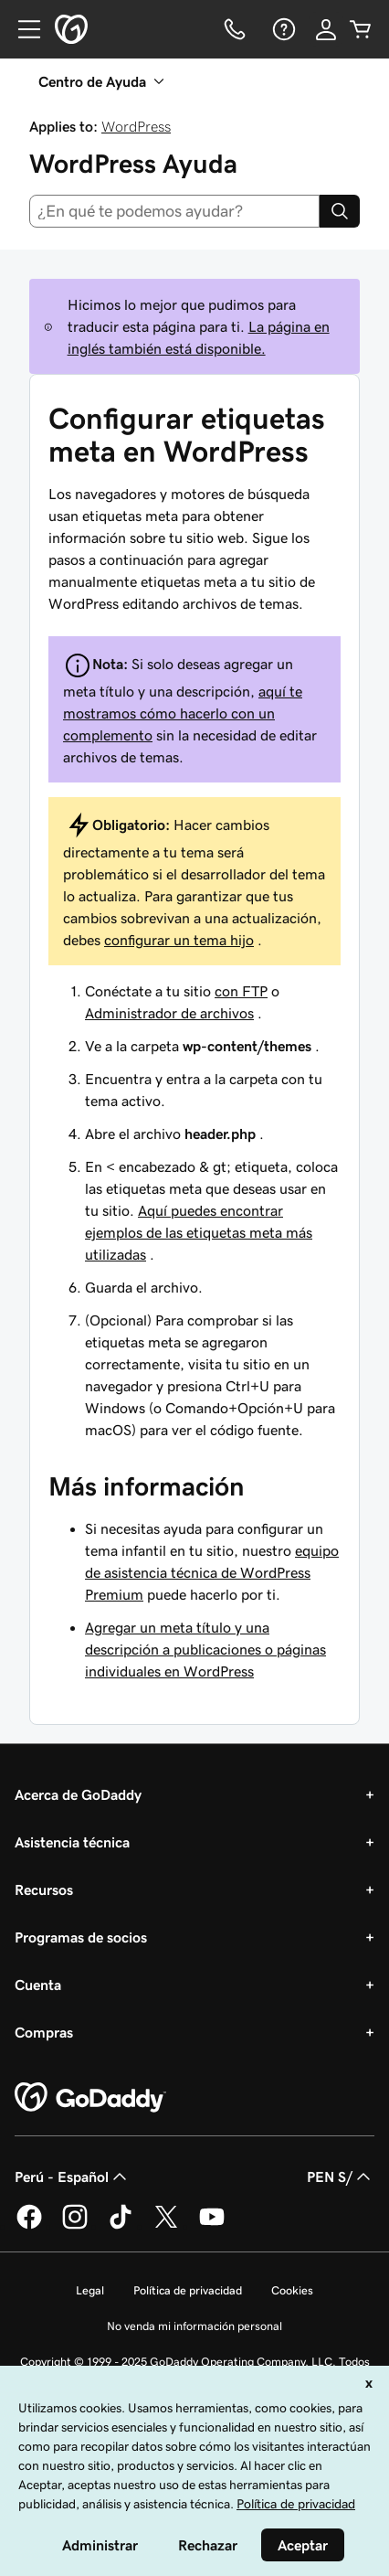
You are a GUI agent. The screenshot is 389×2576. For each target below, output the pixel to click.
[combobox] (174, 211)
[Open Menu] (22, 29)
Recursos (44, 1889)
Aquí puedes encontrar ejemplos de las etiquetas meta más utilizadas (198, 1232)
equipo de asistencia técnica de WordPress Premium (212, 1572)
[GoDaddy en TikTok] (120, 2226)
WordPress (136, 126)
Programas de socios (81, 1937)
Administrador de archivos (169, 1013)
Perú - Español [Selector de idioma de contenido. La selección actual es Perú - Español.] (73, 2176)
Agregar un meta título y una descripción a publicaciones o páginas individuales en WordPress (205, 1649)
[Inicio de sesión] (326, 29)
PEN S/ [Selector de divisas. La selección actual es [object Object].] (340, 2176)
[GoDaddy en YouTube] (211, 2226)
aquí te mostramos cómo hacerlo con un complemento (182, 713)
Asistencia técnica (72, 1842)
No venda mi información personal (194, 2326)
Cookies (292, 2290)
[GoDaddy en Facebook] (29, 2226)
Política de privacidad (187, 2290)
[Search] (340, 211)
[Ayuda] (282, 29)
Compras (44, 2032)
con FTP (241, 991)
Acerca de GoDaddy (78, 1794)
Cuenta (38, 1984)
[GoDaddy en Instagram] (74, 2226)
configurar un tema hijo (179, 939)
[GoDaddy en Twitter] (166, 2226)
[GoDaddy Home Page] (90, 2097)
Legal (90, 2290)
